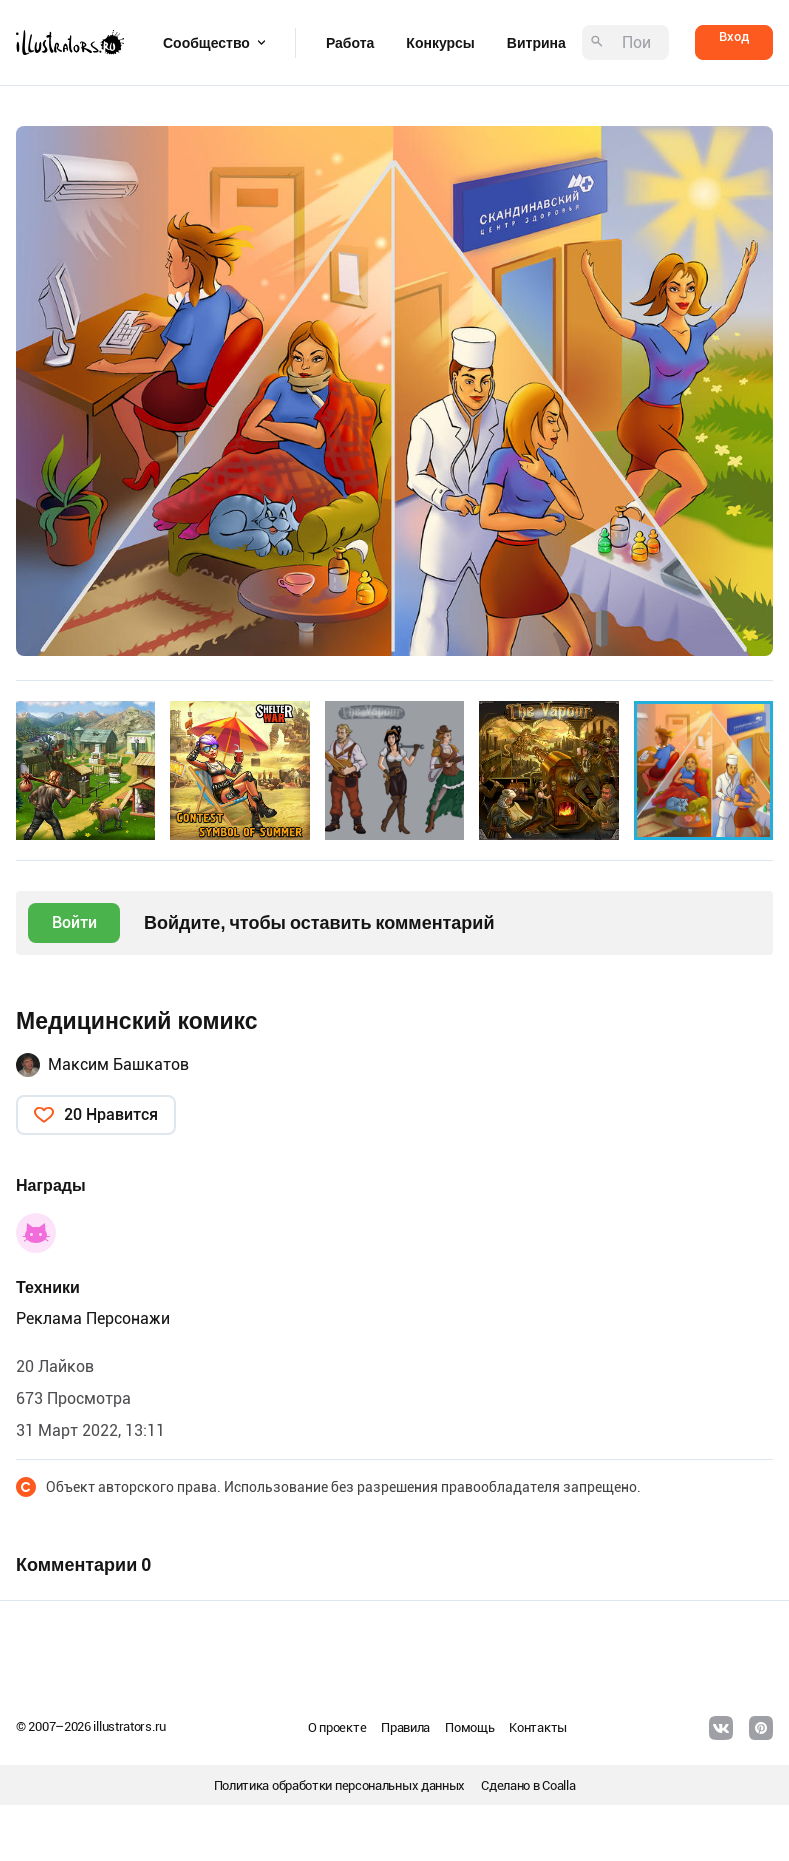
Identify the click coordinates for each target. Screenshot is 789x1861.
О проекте (337, 1727)
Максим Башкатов (118, 1064)
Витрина (536, 43)
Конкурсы (440, 43)
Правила (405, 1727)
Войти (74, 922)
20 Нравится (111, 1114)
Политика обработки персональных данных (340, 1785)
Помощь (469, 1727)
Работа (350, 43)
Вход (734, 36)
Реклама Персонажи (93, 1318)
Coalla (558, 1785)
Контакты (538, 1727)
